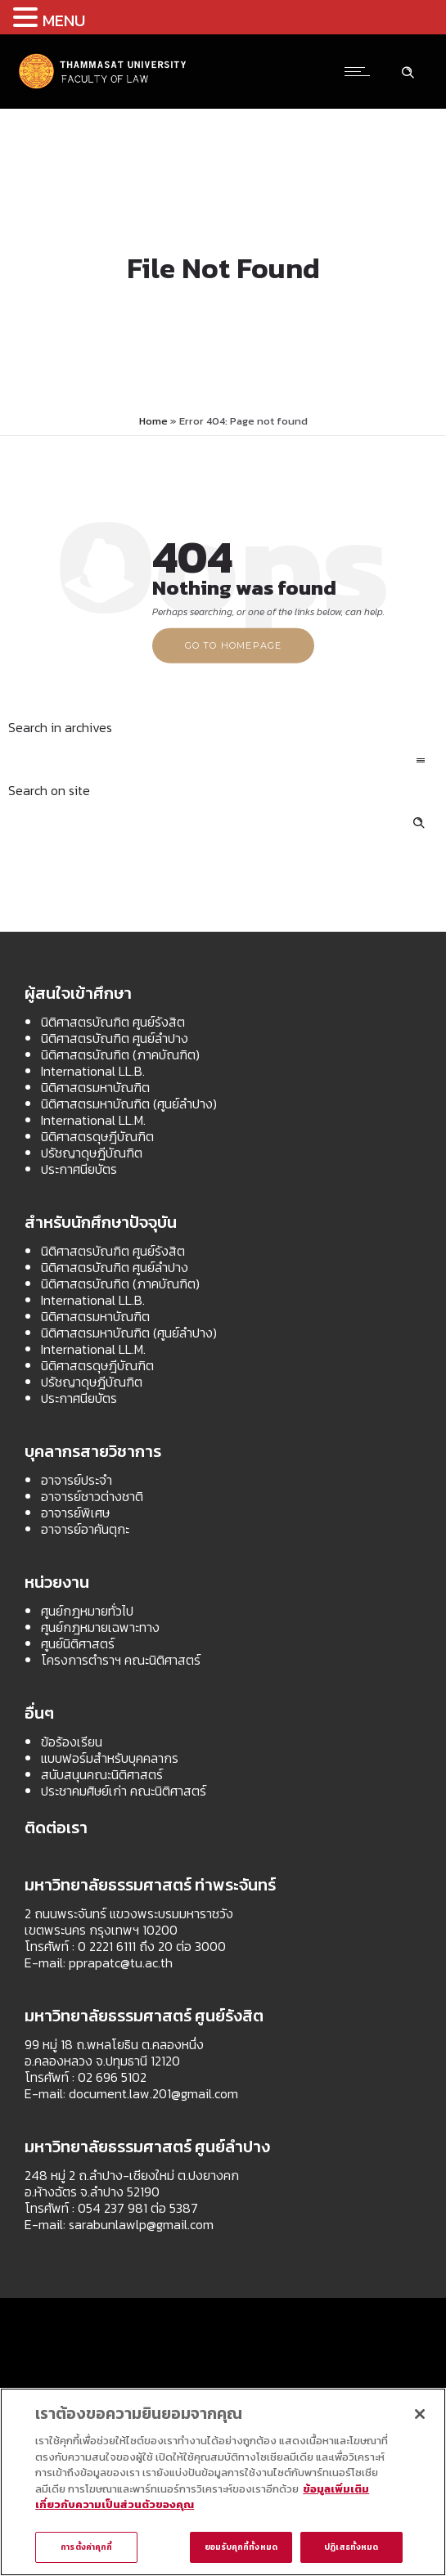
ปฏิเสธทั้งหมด (351, 2550)
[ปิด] (420, 2418)
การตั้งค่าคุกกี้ (86, 2550)
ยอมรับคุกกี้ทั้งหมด (241, 2550)
